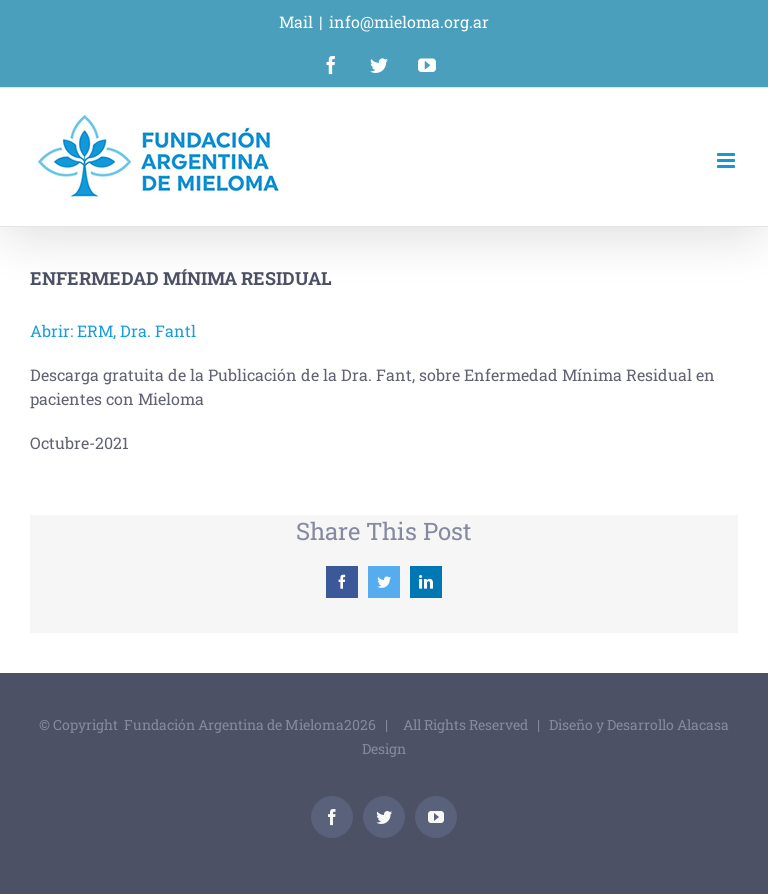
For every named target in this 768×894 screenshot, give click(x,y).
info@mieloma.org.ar (409, 21)
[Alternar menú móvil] (727, 160)
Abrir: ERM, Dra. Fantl (113, 330)
